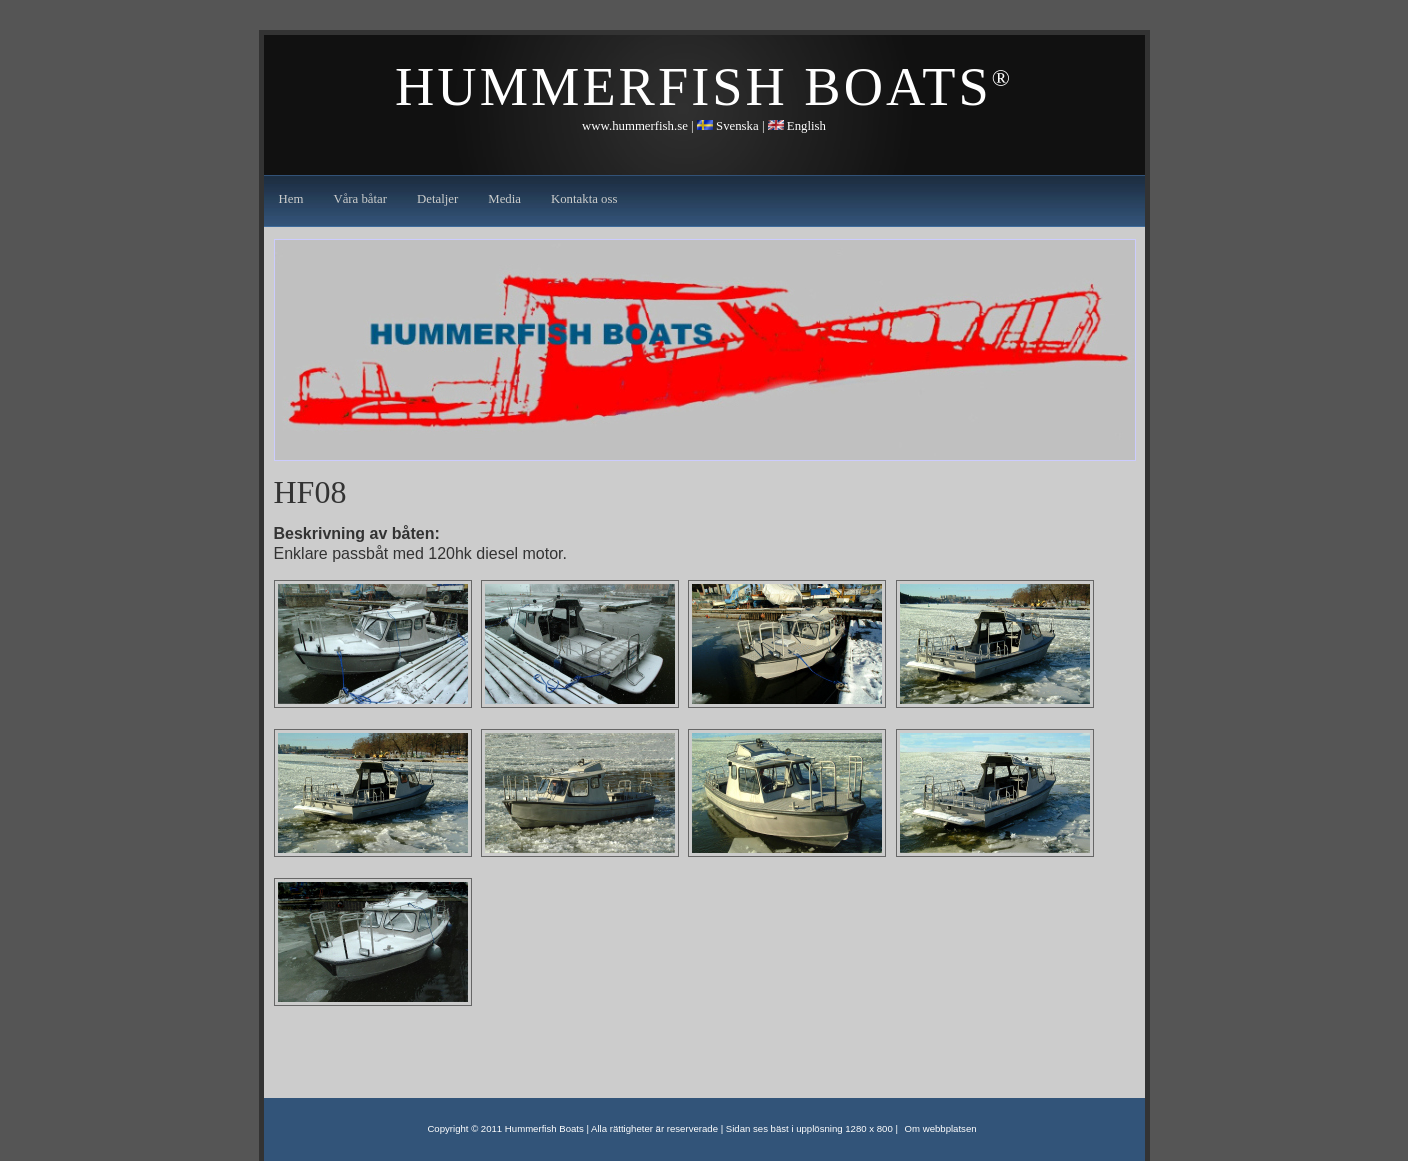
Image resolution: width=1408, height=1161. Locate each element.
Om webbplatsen (941, 1128)
